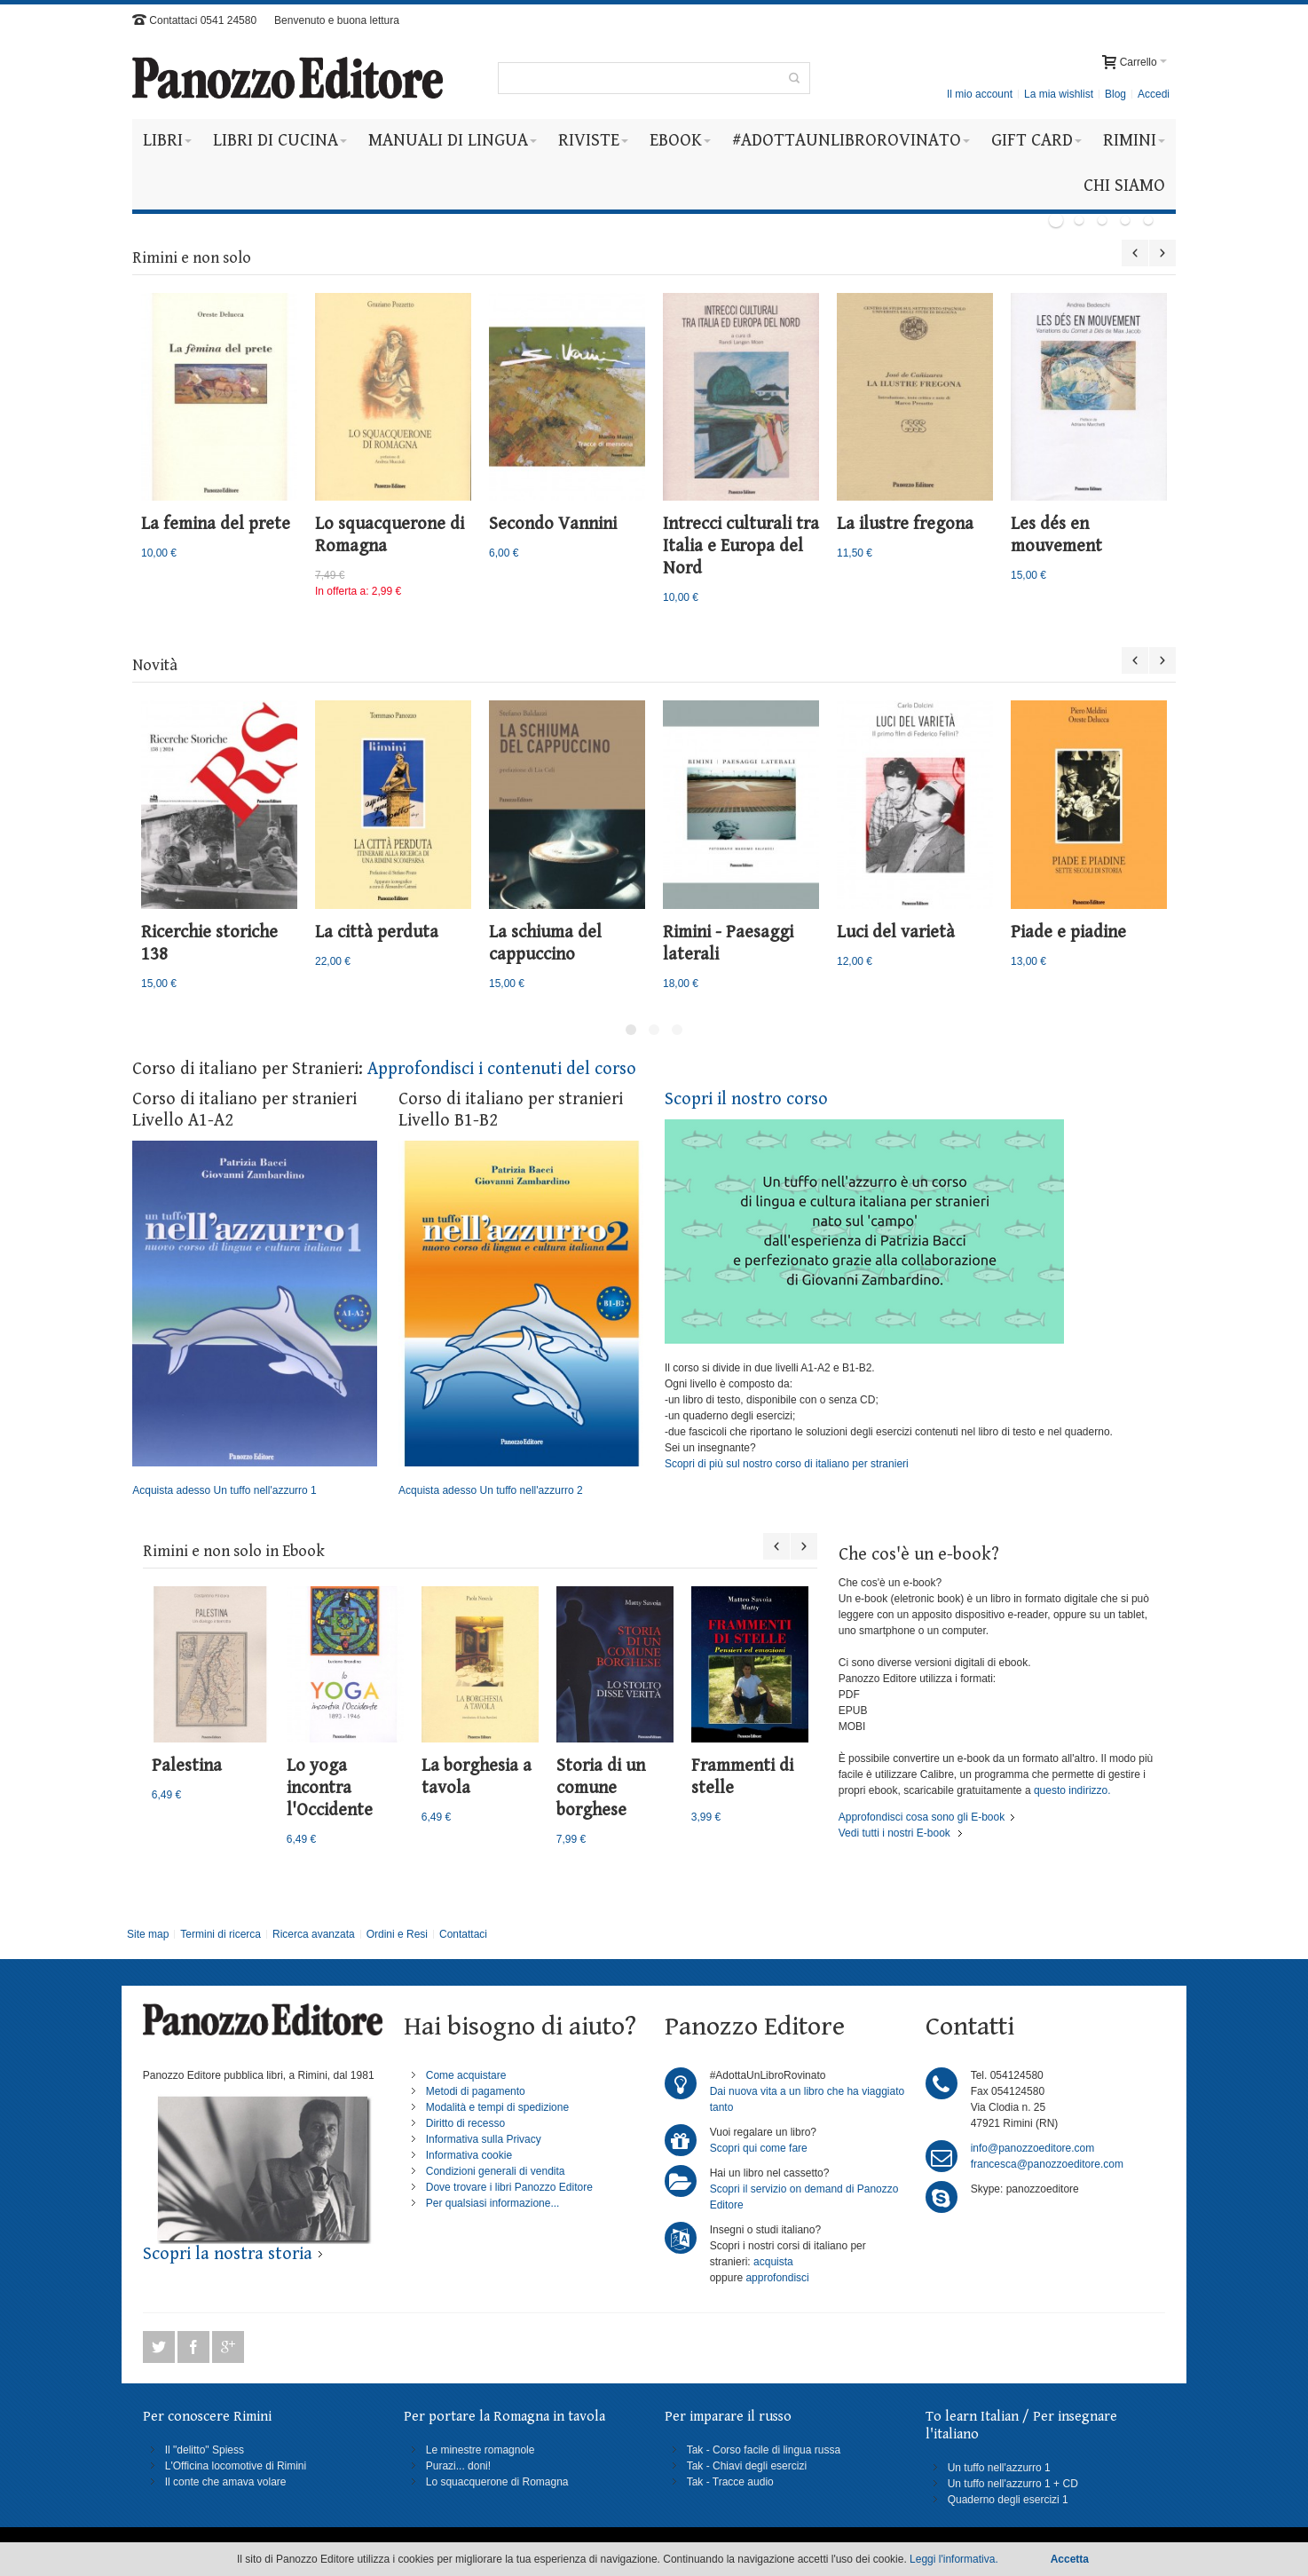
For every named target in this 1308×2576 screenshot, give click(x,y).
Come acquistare (466, 2075)
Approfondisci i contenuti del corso (501, 1069)
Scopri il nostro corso (746, 1099)
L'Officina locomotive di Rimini (235, 2466)
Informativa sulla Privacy (483, 2139)
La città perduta (376, 932)
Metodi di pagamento (475, 2091)
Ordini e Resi (397, 1934)
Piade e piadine (1068, 932)
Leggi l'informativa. (954, 2559)
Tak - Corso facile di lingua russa (763, 2450)
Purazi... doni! (458, 2466)
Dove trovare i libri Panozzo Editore (509, 2187)
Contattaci (463, 1934)
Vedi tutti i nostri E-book (894, 1833)
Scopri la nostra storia (227, 2254)
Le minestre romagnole (480, 2450)
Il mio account (980, 94)
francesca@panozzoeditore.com (1047, 2164)
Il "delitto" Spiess (204, 2450)
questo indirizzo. (1071, 1790)
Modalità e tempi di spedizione (497, 2107)
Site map (148, 1934)
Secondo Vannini (553, 524)
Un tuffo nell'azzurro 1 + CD (1013, 2483)
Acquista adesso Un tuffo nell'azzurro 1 (254, 1319)
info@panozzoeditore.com (1033, 2148)
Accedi (1154, 94)
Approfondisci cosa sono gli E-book (922, 1817)
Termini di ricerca (220, 1934)
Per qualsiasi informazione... (493, 2203)
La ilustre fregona (905, 524)
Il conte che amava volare (226, 2482)
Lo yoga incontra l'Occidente (330, 1788)
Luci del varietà (896, 932)
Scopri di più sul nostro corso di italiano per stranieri (787, 1464)
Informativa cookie (469, 2155)
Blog (1115, 94)
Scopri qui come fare (759, 2148)
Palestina (187, 1766)
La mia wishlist (1058, 94)
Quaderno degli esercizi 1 (1008, 2499)
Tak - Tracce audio (730, 2482)
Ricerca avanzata (313, 1934)
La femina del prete (215, 524)
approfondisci (776, 2278)
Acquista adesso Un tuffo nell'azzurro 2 (520, 1319)
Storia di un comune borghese (600, 1788)
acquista (773, 2262)
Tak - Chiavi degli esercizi (747, 2466)
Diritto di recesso (465, 2123)
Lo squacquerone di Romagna (497, 2482)
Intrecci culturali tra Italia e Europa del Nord (741, 546)
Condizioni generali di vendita (495, 2171)
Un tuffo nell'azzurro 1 (999, 2467)
